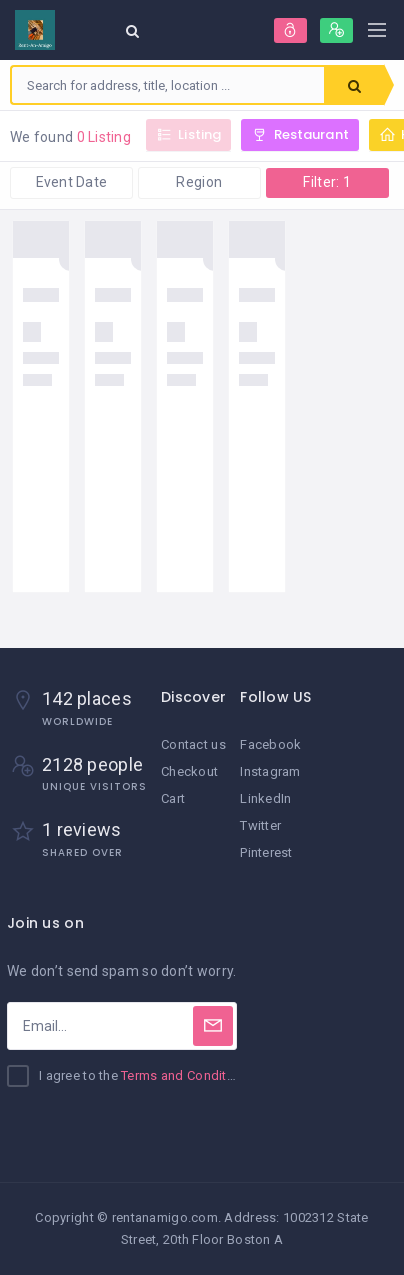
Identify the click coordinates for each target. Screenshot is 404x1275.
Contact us (193, 744)
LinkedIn (265, 798)
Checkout (189, 771)
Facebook (270, 744)
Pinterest (266, 852)
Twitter (260, 825)
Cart (173, 798)
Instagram (270, 771)
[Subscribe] (213, 1026)
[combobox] (168, 85)
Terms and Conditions (187, 1075)
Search (354, 86)
